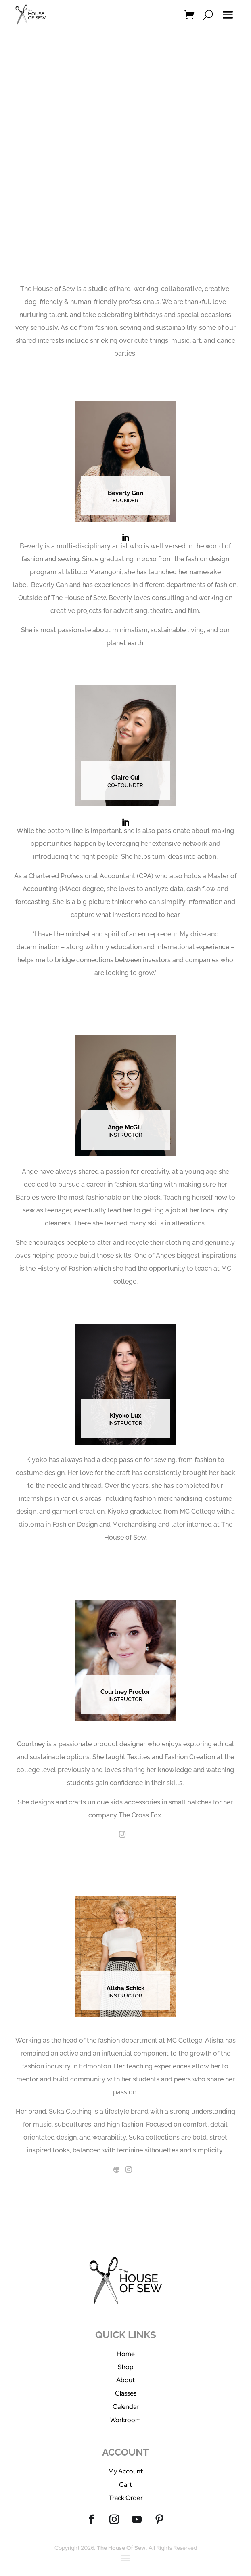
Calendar (126, 2406)
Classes (125, 2393)
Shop (126, 2367)
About (125, 2380)
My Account (125, 2471)
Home (126, 2353)
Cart (125, 2484)
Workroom (125, 2420)
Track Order (126, 2498)
